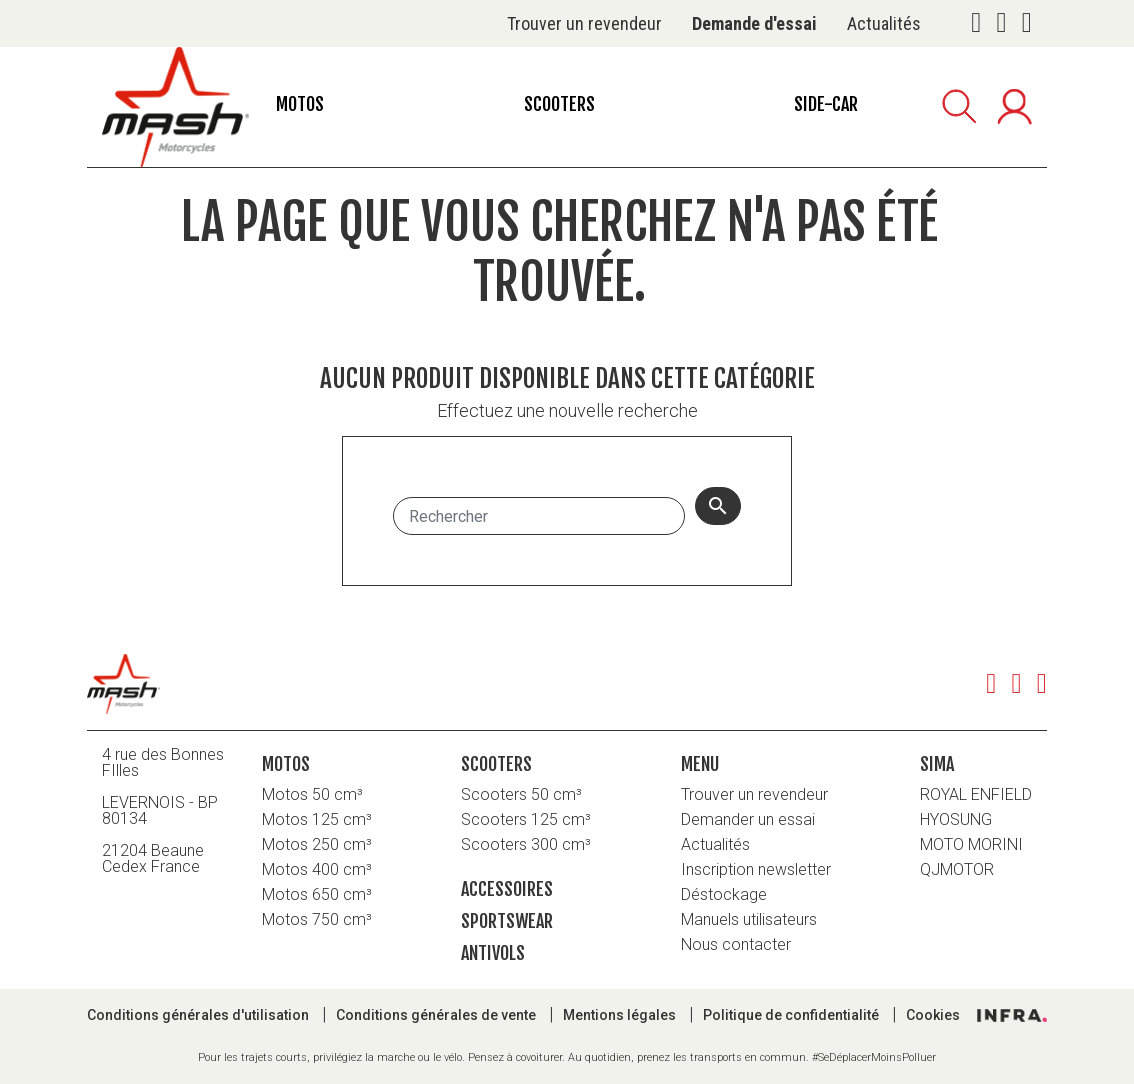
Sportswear (507, 921)
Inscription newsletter (756, 869)
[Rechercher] (539, 516)
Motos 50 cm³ (312, 794)
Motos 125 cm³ (317, 819)
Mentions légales (621, 1015)
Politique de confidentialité (792, 1015)
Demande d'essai (754, 23)
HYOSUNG (956, 819)
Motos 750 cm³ (317, 919)
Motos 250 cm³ (317, 844)
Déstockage (724, 894)
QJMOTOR (957, 869)
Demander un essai (748, 819)
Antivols (493, 953)
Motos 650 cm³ (317, 894)
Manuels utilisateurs (749, 919)
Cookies (933, 1015)
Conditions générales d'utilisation (199, 1015)
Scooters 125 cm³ (526, 819)
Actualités (884, 23)
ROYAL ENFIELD (976, 794)
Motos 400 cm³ (317, 869)
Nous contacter (736, 944)
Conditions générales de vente (437, 1015)
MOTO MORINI (971, 844)
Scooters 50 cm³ (521, 794)
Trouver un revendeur (584, 23)
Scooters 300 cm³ (526, 844)
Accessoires (507, 889)
